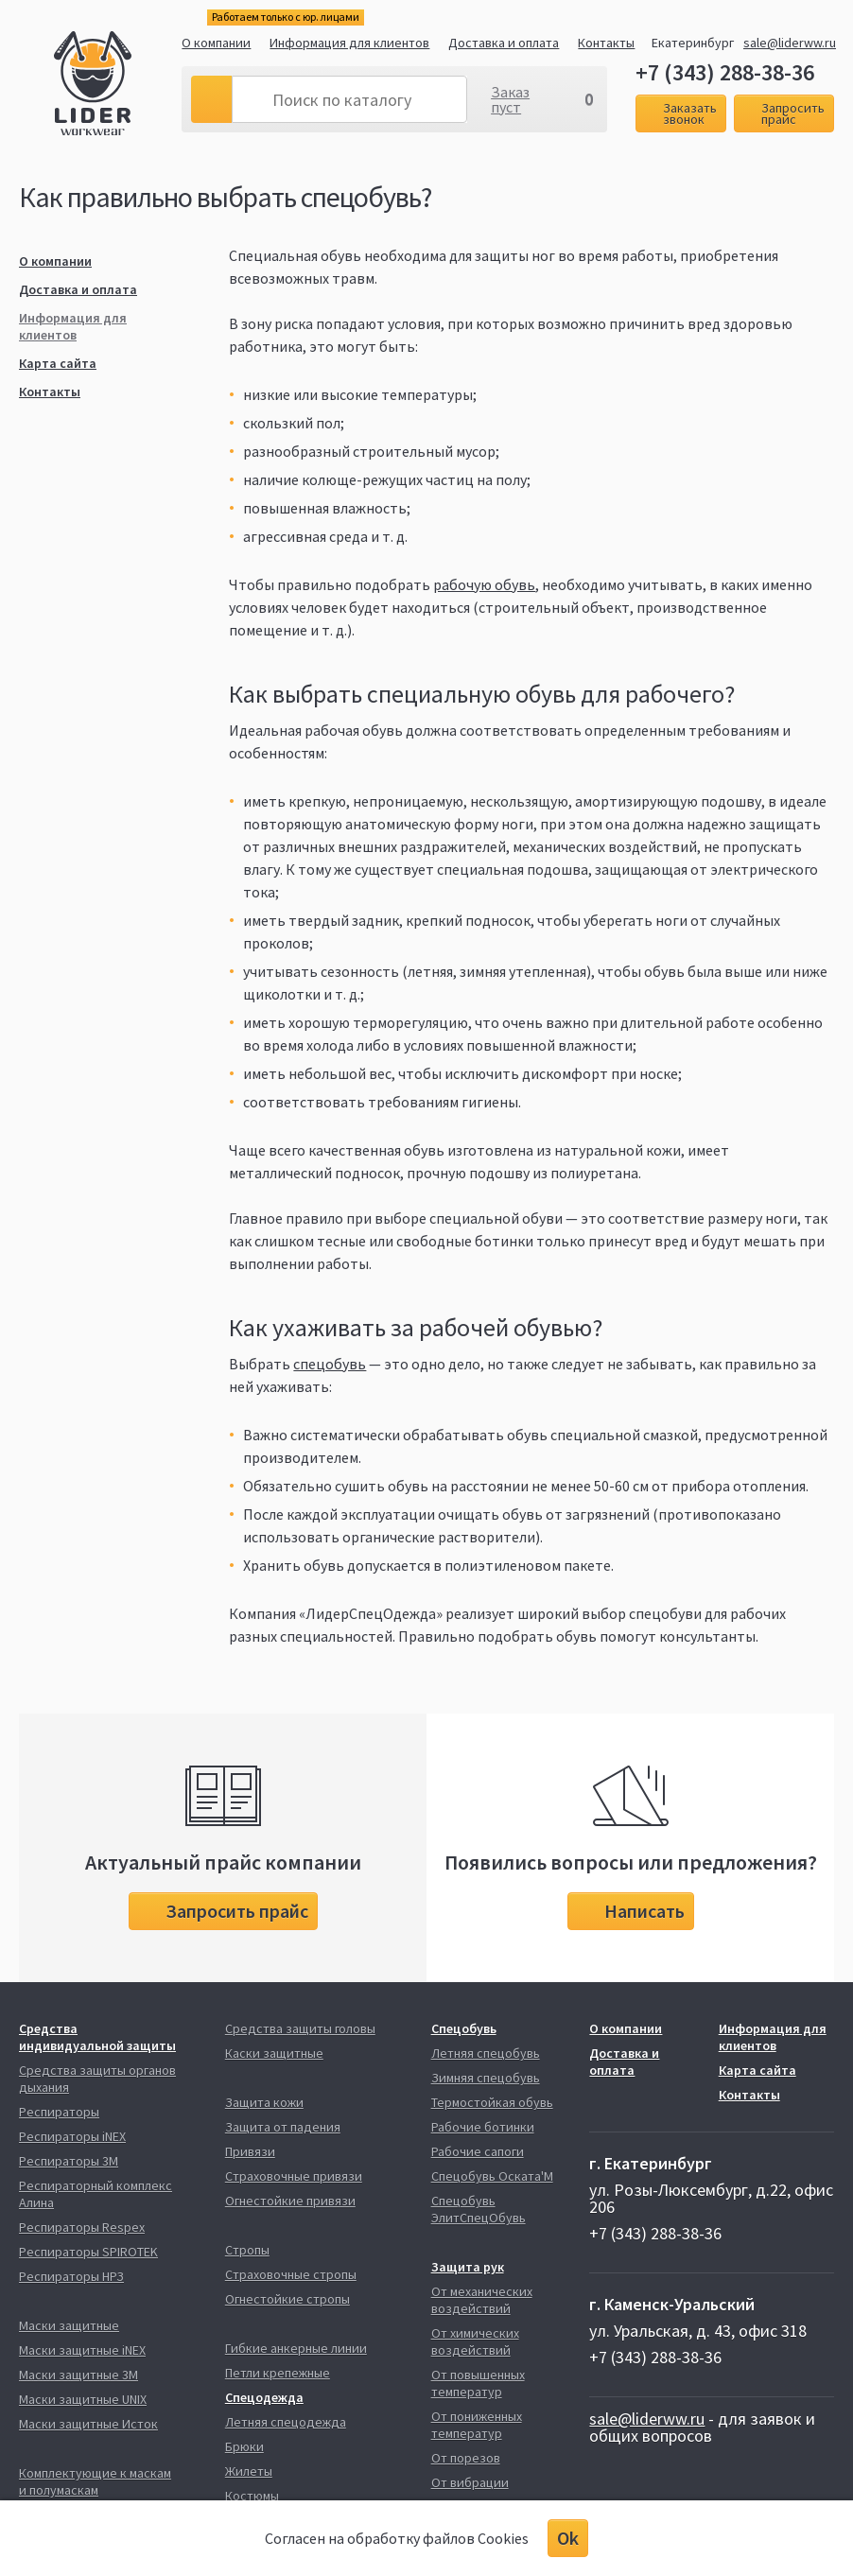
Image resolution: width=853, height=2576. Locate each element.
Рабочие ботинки (482, 2126)
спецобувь (329, 1363)
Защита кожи (264, 2102)
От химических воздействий (475, 2341)
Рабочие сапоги (477, 2151)
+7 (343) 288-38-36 (724, 72)
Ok (568, 2538)
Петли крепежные (277, 2372)
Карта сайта (57, 363)
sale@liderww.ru (789, 42)
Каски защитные (274, 2053)
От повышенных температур (478, 2383)
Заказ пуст (510, 99)
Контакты (606, 42)
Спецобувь (463, 2028)
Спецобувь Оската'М (492, 2175)
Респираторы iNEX (72, 2136)
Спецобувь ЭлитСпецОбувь (478, 2209)
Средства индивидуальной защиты (97, 2037)
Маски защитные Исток (88, 2423)
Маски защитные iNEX (82, 2349)
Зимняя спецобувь (485, 2077)
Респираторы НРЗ (71, 2276)
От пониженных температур (476, 2425)
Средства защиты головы (300, 2028)
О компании (216, 42)
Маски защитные (69, 2325)
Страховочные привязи (293, 2175)
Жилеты (248, 2471)
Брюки (244, 2446)
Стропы (247, 2249)
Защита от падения (282, 2126)
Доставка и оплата (503, 42)
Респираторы (59, 2111)
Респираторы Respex (82, 2227)
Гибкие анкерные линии (296, 2348)
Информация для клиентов (349, 42)
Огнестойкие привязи (290, 2200)
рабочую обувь (484, 584)
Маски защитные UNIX (83, 2399)
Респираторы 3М (68, 2160)
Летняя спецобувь (485, 2053)
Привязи (250, 2151)
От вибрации (470, 2482)
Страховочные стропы (291, 2274)
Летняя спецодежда (285, 2421)
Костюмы (252, 2495)
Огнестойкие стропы (287, 2298)
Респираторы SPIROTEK (88, 2251)
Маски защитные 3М (78, 2374)
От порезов (465, 2457)
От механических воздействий (481, 2300)
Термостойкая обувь (492, 2102)
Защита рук (467, 2266)
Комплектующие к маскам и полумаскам (95, 2481)
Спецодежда (264, 2397)
